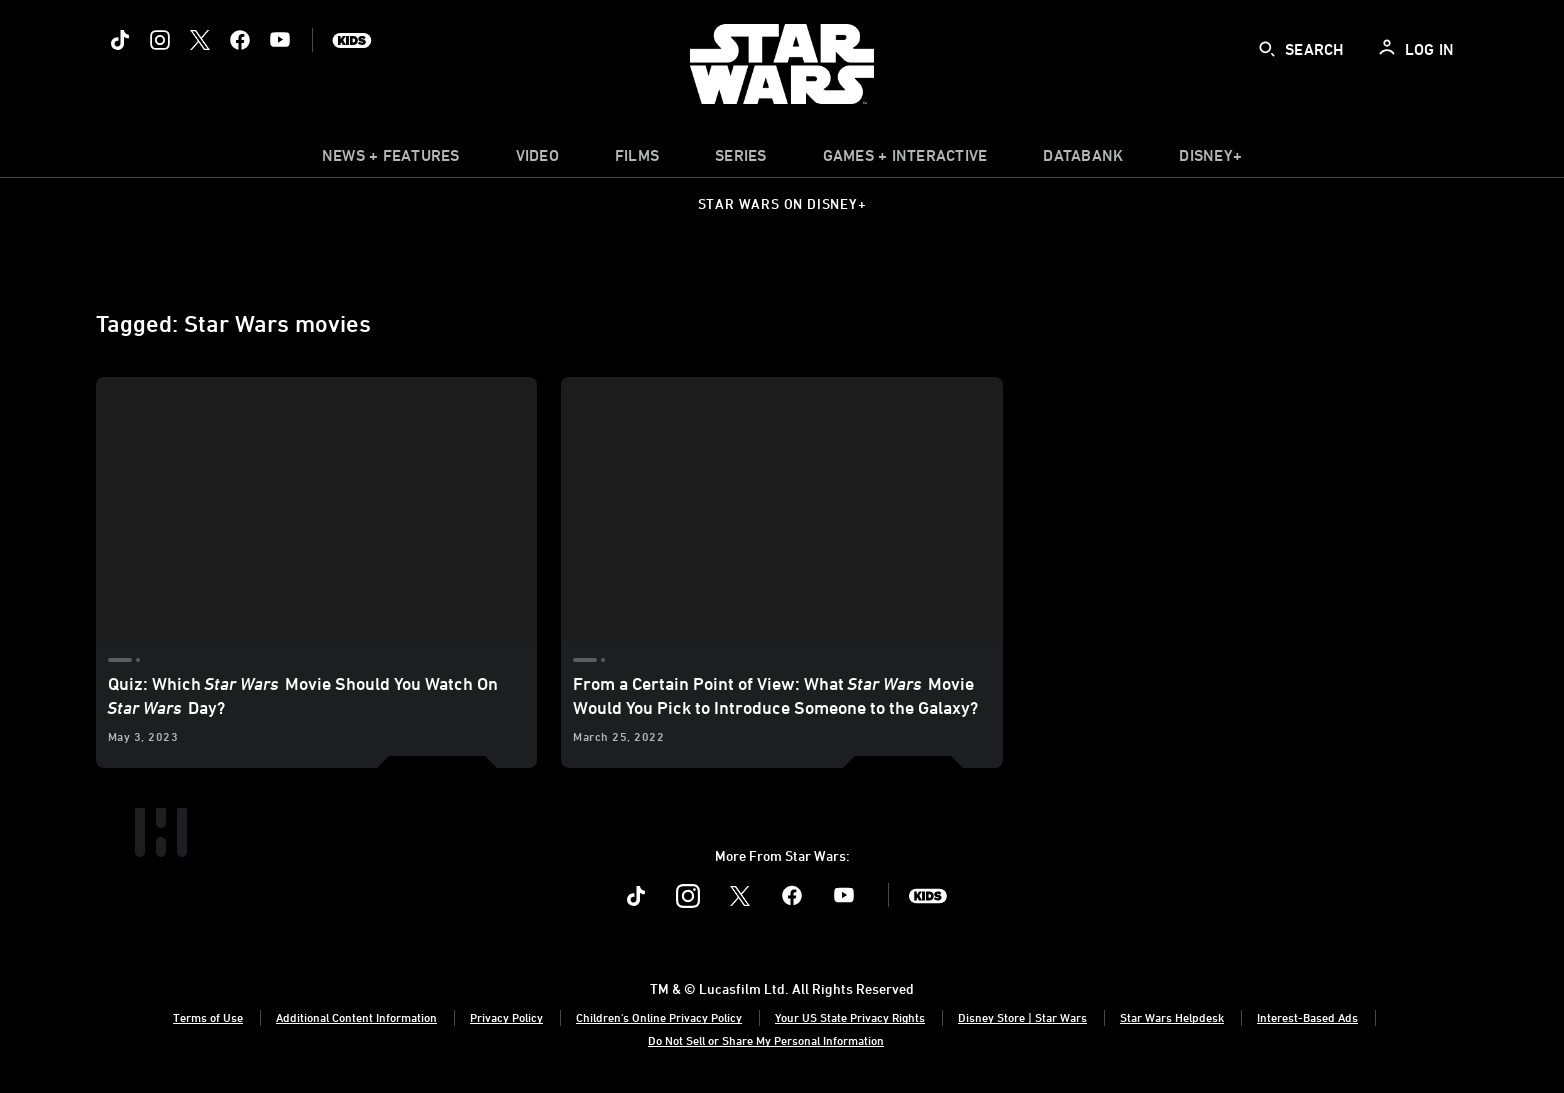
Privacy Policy (506, 1017)
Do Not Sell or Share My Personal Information (766, 1040)
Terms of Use (208, 1017)
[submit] (1267, 49)
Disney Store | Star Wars (1022, 1017)
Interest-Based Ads (1307, 1017)
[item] (391, 160)
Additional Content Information (356, 1017)
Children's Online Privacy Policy (659, 1017)
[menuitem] (537, 160)
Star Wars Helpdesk (1172, 1017)
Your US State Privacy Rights (850, 1017)
